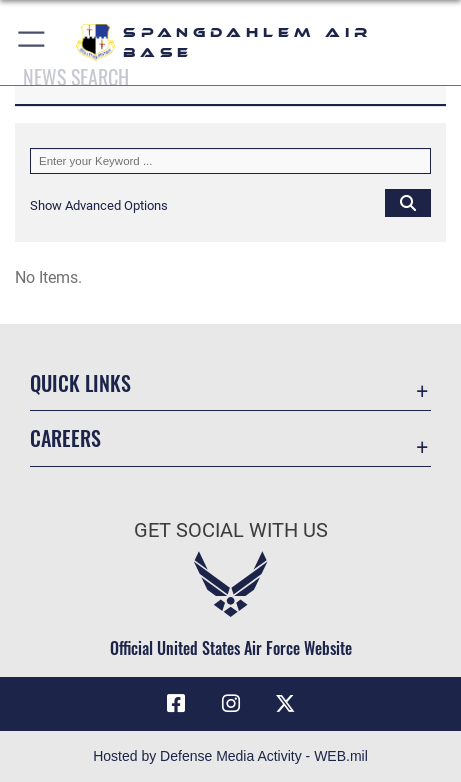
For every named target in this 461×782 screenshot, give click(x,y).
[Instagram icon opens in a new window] (231, 704)
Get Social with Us (231, 530)
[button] (32, 42)
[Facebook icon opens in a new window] (176, 704)
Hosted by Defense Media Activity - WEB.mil (230, 756)
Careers (65, 438)
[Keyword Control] (230, 161)
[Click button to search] (408, 202)
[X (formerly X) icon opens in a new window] (285, 704)
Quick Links (80, 383)
